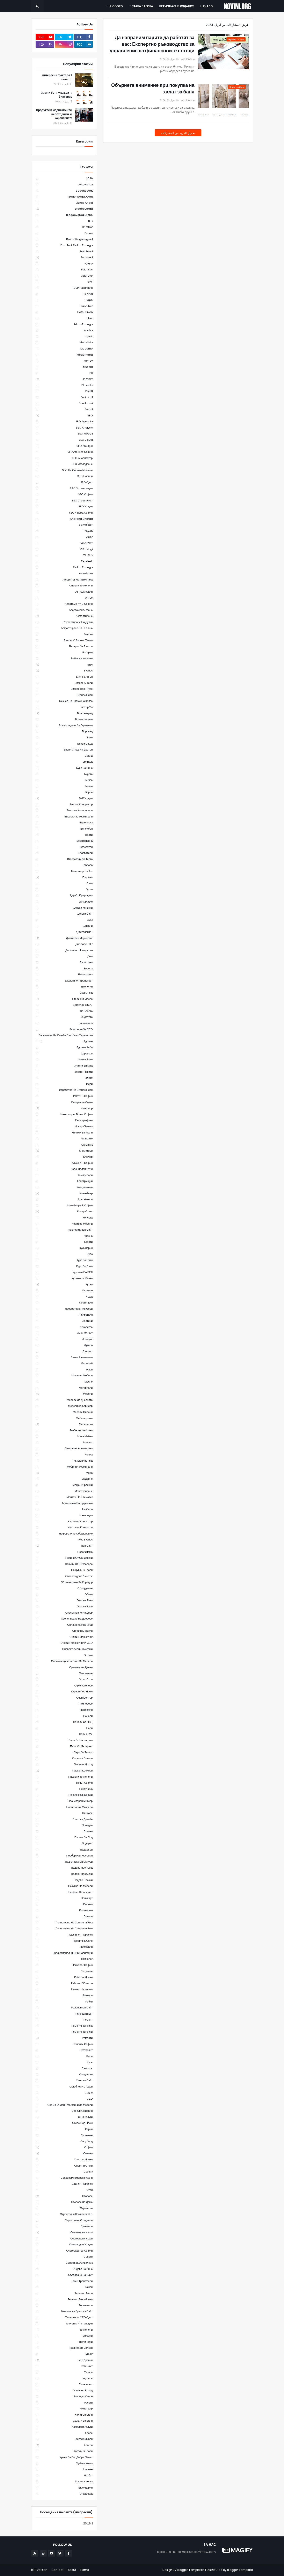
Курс (64, 1254)
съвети (64, 2257)
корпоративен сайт (64, 1230)
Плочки (64, 1831)
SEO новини (64, 476)
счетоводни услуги (64, 2245)
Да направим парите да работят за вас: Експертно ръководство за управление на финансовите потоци (152, 44)
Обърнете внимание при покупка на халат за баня (153, 88)
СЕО (64, 2099)
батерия (64, 653)
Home (84, 2570)
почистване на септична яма (64, 1923)
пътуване (64, 1971)
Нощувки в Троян (64, 1570)
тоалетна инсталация (64, 2324)
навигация (64, 1515)
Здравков (64, 1054)
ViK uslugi (64, 549)
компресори (64, 1175)
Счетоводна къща (64, 2232)
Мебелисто (64, 1424)
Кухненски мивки (64, 1278)
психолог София (64, 1965)
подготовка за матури (64, 1862)
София (64, 2147)
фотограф (64, 2409)
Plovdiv (64, 379)
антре (64, 598)
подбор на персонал (64, 1856)
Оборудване (64, 1588)
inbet (64, 318)
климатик (64, 1145)
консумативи (64, 1187)
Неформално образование (64, 1534)
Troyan (64, 531)
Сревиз (64, 2172)
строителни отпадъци (64, 2220)
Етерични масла (64, 999)
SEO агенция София (64, 452)
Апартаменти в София (64, 604)
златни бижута (64, 1066)
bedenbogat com (64, 197)
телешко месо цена (64, 2299)
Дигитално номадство (64, 950)
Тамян (64, 2287)
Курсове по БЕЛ (64, 1272)
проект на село (64, 1941)
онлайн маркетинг (64, 1637)
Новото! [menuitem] (116, 6)
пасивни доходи (64, 1771)
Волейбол (64, 829)
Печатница (64, 1789)
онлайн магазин (64, 1631)
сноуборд (64, 2141)
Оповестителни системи (64, 1649)
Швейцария (64, 2488)
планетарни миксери (64, 1807)
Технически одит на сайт (64, 2311)
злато (64, 1078)
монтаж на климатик (64, 1497)
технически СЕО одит (64, 2317)
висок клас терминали (64, 817)
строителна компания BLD (64, 2214)
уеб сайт (64, 2366)
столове (64, 2196)
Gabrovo (64, 276)
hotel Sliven (64, 312)
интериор (64, 1108)
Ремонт (64, 2020)
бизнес (64, 671)
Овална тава (64, 1600)
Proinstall (64, 397)
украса (64, 2372)
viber (64, 537)
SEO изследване (64, 464)
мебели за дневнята (64, 1400)
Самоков (64, 2068)
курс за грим (64, 1260)
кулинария (64, 1248)
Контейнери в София (64, 1206)
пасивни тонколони (64, 1777)
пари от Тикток (64, 1752)
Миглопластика (64, 1461)
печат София (64, 1783)
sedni (64, 409)
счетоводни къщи (64, 2239)
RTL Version (39, 2570)
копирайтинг (64, 1211)
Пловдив (64, 1825)
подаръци (64, 1850)
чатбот (64, 2476)
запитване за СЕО (64, 1029)
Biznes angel (64, 203)
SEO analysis (64, 428)
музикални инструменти (64, 1503)
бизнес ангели (64, 683)
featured (64, 257)
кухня (64, 1284)
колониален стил (64, 1169)
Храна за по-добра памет (64, 2457)
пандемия (64, 1710)
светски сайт (64, 2080)
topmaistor (64, 525)
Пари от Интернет (64, 1746)
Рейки (64, 2002)
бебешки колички (64, 658)
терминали (64, 2305)
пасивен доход (64, 1764)
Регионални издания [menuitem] (176, 6)
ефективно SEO (64, 1005)
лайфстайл (64, 1315)
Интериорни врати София (64, 1114)
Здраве (66, 1041)
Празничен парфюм (64, 1935)
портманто (64, 1910)
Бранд (64, 756)
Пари (64, 1728)
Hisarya (64, 294)
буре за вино (64, 768)
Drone (64, 233)
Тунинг (64, 2354)
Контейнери (64, 1199)
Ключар (64, 1157)
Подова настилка (64, 1868)
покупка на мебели (64, 1886)
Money (64, 361)
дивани (64, 926)
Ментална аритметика (64, 1448)
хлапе (64, 2433)
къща (64, 1297)
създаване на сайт (64, 2275)
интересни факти (64, 1102)
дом (64, 956)
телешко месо (64, 2293)
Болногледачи (64, 719)
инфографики (64, 1120)
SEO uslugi (64, 440)
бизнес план (64, 695)
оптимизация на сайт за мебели (64, 1661)
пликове (64, 1813)
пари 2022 (64, 1734)
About (72, 2570)
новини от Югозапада (64, 1564)
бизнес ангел (64, 677)
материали (64, 1388)
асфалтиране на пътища (64, 628)
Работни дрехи (64, 1977)
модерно (64, 1479)
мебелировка (64, 1418)
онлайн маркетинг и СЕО (64, 1643)
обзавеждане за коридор (64, 1582)
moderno (64, 349)
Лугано (64, 1345)
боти (64, 738)
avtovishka (64, 185)
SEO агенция (64, 446)
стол (64, 2190)
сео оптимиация (64, 2111)
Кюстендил (64, 1303)
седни (64, 2093)
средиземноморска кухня (64, 2178)
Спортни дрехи (64, 2160)
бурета (64, 774)
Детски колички (64, 908)
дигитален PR (64, 932)
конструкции (64, 1181)
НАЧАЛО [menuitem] (207, 6)
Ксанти (64, 1242)
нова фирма (64, 1552)
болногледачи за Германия (64, 725)
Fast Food (64, 251)
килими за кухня (64, 1133)
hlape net (64, 306)
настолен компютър (64, 1522)
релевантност (64, 2014)
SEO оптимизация (64, 488)
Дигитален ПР (64, 944)
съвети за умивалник (64, 2263)
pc (64, 373)
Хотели (64, 2445)
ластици (64, 1321)
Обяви (64, 1594)
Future (64, 264)
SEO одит (64, 482)
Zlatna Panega (64, 567)
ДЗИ (64, 920)
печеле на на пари (64, 1795)
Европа (64, 969)
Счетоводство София (64, 2251)
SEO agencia (64, 422)
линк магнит (64, 1333)
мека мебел (64, 1436)
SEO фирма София (64, 513)
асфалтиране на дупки (64, 622)
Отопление (64, 1673)
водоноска (64, 823)
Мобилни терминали (64, 1467)
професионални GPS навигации (64, 1953)
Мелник (64, 1442)
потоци (64, 1916)
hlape (64, 300)
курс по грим (64, 1266)
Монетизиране (64, 1491)
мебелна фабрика (64, 1430)
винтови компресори (64, 810)
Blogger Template (240, 2570)
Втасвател (64, 847)
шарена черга (64, 2481)
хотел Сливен (64, 2439)
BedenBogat (64, 191)
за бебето (64, 1011)
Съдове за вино (64, 2269)
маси (64, 1370)
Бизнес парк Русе (64, 689)
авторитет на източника (64, 580)
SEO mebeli (64, 434)
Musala (64, 367)
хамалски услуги (64, 2427)
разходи (64, 1995)
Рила (64, 2056)
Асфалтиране (64, 616)
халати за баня (64, 2421)
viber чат (64, 543)
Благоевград (64, 713)
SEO (64, 416)
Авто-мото (64, 573)
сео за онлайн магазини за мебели (64, 2105)
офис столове (64, 1686)
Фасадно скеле (64, 2396)
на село (64, 1509)
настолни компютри (64, 1527)
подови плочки (64, 1880)
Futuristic (64, 270)
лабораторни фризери (64, 1309)
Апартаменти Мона (64, 610)
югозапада (64, 2494)
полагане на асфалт (64, 1892)
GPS (64, 282)
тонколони (64, 2330)
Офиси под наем (64, 1692)
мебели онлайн (64, 1412)
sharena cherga (64, 519)
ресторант (64, 2050)
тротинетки (64, 2342)
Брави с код (64, 744)
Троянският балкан (64, 2348)
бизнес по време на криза (64, 701)
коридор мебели (64, 1224)
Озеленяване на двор (64, 1613)
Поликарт (64, 1898)
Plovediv (64, 385)
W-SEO (64, 555)
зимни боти (64, 1060)
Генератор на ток (64, 871)
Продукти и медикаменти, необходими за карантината (54, 114)
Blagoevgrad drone (64, 215)
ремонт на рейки (64, 2032)
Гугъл (64, 889)
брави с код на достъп (64, 750)
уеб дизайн (64, 2360)
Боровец (64, 731)
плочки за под (64, 1837)
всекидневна (64, 841)
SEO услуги (64, 507)
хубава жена (64, 2463)
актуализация (64, 592)
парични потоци (64, 1758)
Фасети (64, 2403)
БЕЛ (64, 665)
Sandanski (64, 403)
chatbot (64, 227)
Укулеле (64, 2378)
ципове (64, 2469)
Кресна (64, 1236)
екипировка (64, 974)
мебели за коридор (64, 1406)
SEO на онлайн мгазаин (64, 470)
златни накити (64, 1072)
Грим (64, 883)
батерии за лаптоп (64, 646)
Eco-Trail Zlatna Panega (64, 245)
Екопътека (64, 993)
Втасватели (64, 853)
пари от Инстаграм (64, 1740)
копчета (64, 1218)
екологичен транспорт (64, 981)
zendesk (64, 561)
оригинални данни (64, 1667)
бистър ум (64, 707)
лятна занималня (64, 1357)
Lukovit (64, 337)
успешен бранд (64, 2391)
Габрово (64, 865)
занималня (64, 1023)
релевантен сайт (64, 2008)
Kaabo (64, 330)
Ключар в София (64, 1163)
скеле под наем (64, 2123)
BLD (64, 221)
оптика (64, 1655)
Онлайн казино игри (64, 1625)
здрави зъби (64, 1047)
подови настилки (64, 1874)
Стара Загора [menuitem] (142, 6)
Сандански (64, 2075)
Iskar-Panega (64, 324)
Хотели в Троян (64, 2451)
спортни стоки (64, 2166)
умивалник (64, 2384)
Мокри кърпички (64, 1485)
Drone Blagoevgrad (64, 239)
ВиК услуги (64, 798)
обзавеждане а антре (64, 1576)
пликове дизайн (64, 1819)
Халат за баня (64, 2415)
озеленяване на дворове (64, 1619)
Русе (64, 2062)
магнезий (64, 1363)
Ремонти (64, 2038)
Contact (57, 2570)
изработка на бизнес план (64, 1090)
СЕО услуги (64, 2117)
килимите (64, 1139)
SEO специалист (64, 501)
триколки (64, 2336)
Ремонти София (64, 2044)
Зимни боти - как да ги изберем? (56, 95)
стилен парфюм (64, 2184)
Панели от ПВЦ (64, 1722)
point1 (64, 391)
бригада (64, 762)
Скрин (64, 2129)
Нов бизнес (64, 1540)
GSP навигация (64, 288)
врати (64, 835)
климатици (64, 1151)
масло (64, 1382)
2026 (64, 178)
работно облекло (64, 1983)
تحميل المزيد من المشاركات (178, 133)
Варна (64, 792)
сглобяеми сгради (64, 2087)
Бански (64, 634)
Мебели (64, 1394)
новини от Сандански (64, 1558)
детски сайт (64, 914)
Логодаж (64, 1339)
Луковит (64, 1351)
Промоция (64, 1947)
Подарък (64, 1843)
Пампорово (64, 1704)
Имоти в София (64, 1096)
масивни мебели (64, 1376)
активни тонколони (64, 586)
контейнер (64, 1193)
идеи (64, 1084)
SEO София (64, 494)
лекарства (64, 1327)
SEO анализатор (64, 458)
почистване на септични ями (64, 1929)
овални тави (64, 1607)
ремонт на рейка (64, 2026)
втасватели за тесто (64, 859)
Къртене (64, 1291)
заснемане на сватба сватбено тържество (64, 1035)
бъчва (64, 780)
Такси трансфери (64, 2281)
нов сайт (64, 1546)
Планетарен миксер (64, 1801)
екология (64, 987)
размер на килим (64, 1989)
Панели (64, 1716)
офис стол (64, 1679)
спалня (64, 2153)
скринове (64, 2135)
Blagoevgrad (64, 209)
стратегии (64, 2208)
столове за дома (64, 2202)
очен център (64, 1698)
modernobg (64, 355)
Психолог (64, 1959)
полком (64, 1904)
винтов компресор (64, 804)
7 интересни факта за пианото (57, 77)
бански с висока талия (64, 640)
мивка (64, 1455)
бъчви (64, 786)
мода (64, 1473)
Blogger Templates (190, 2570)
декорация (64, 902)
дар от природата (64, 895)
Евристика (64, 962)
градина (64, 877)
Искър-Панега (64, 1126)
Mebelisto (64, 342)
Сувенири (64, 2226)
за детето (64, 1017)
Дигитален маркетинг (64, 938)
